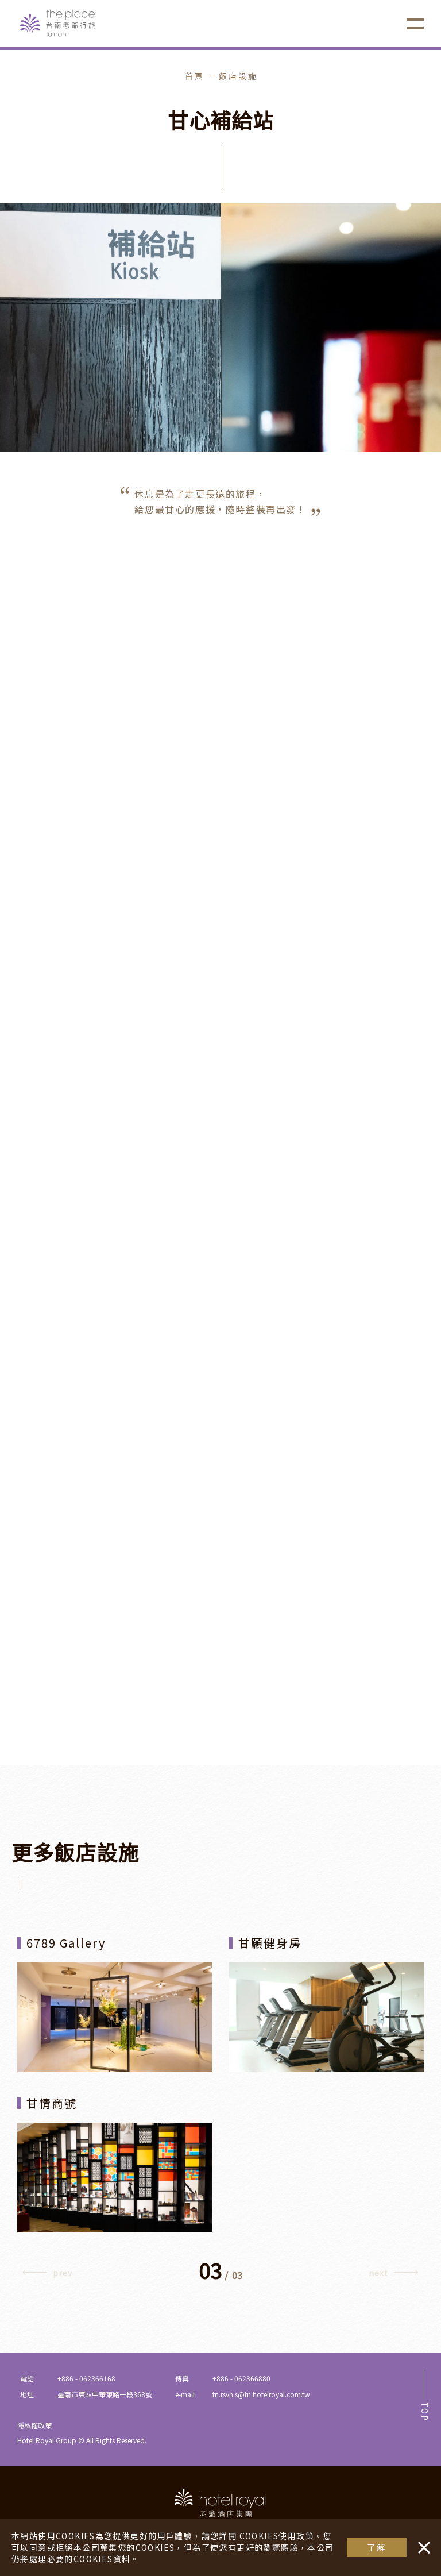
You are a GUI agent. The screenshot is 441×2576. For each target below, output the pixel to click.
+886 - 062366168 (86, 2378)
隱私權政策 (34, 2425)
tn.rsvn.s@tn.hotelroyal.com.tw (261, 2394)
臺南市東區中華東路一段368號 (104, 2394)
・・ (421, 2541)
